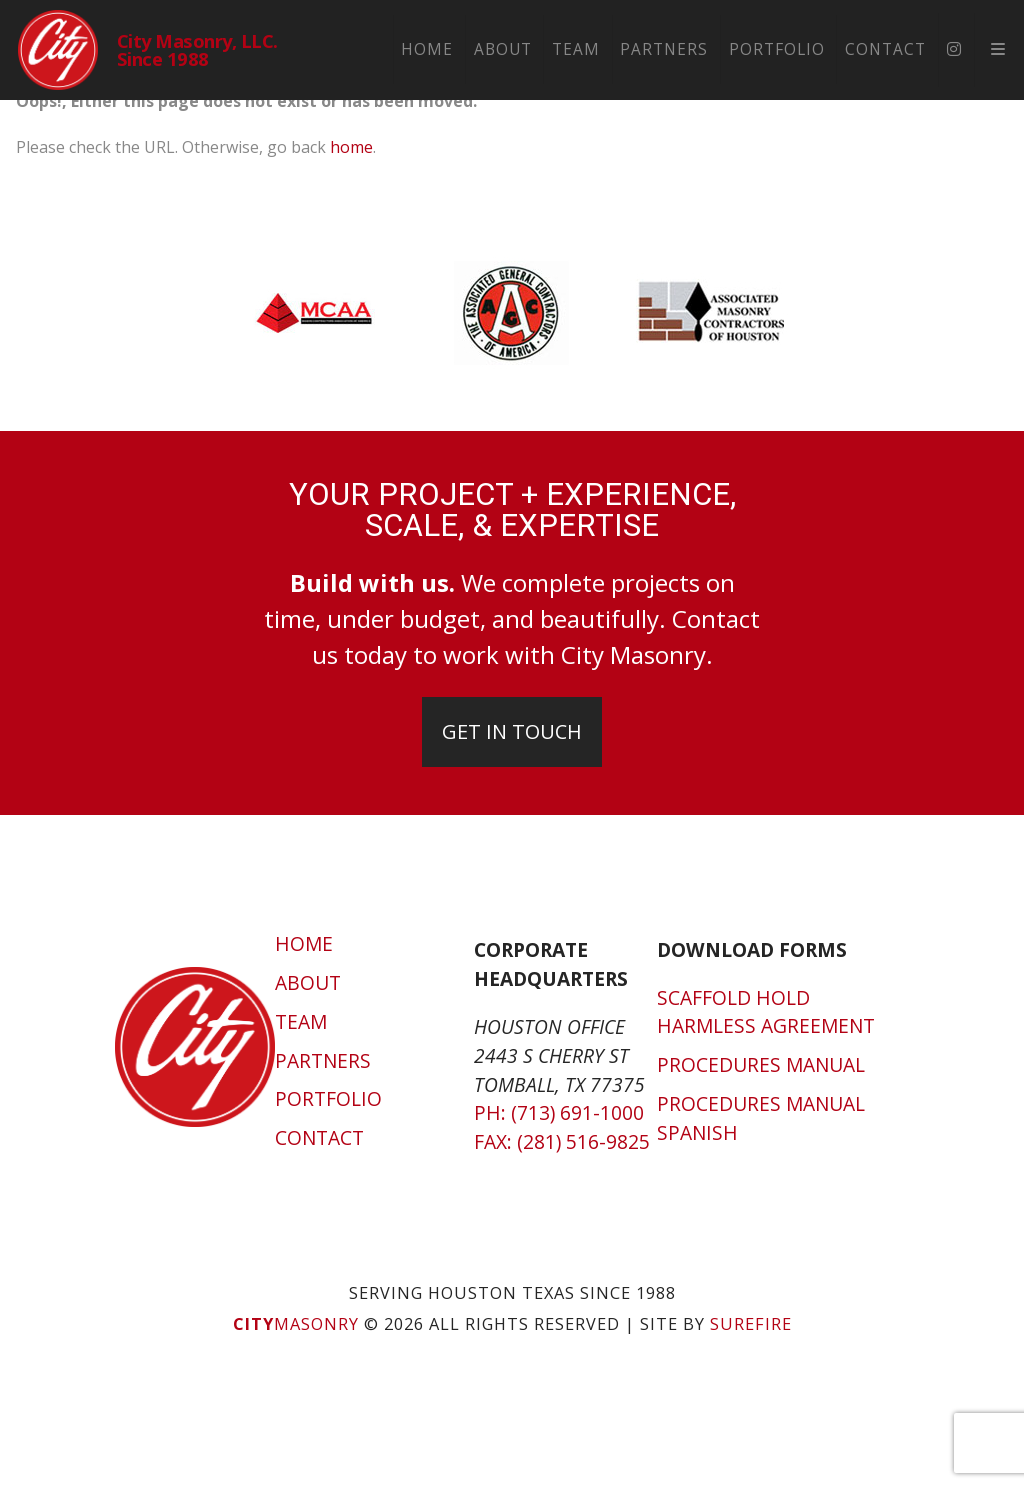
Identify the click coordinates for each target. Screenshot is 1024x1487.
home (351, 147)
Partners (671, 49)
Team (582, 49)
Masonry (296, 1324)
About (509, 49)
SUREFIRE (751, 1324)
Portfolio (783, 49)
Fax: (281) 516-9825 (562, 1141)
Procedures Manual (761, 1064)
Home (434, 49)
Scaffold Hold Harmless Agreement (766, 1012)
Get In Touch (512, 731)
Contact (891, 49)
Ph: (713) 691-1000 (559, 1112)
